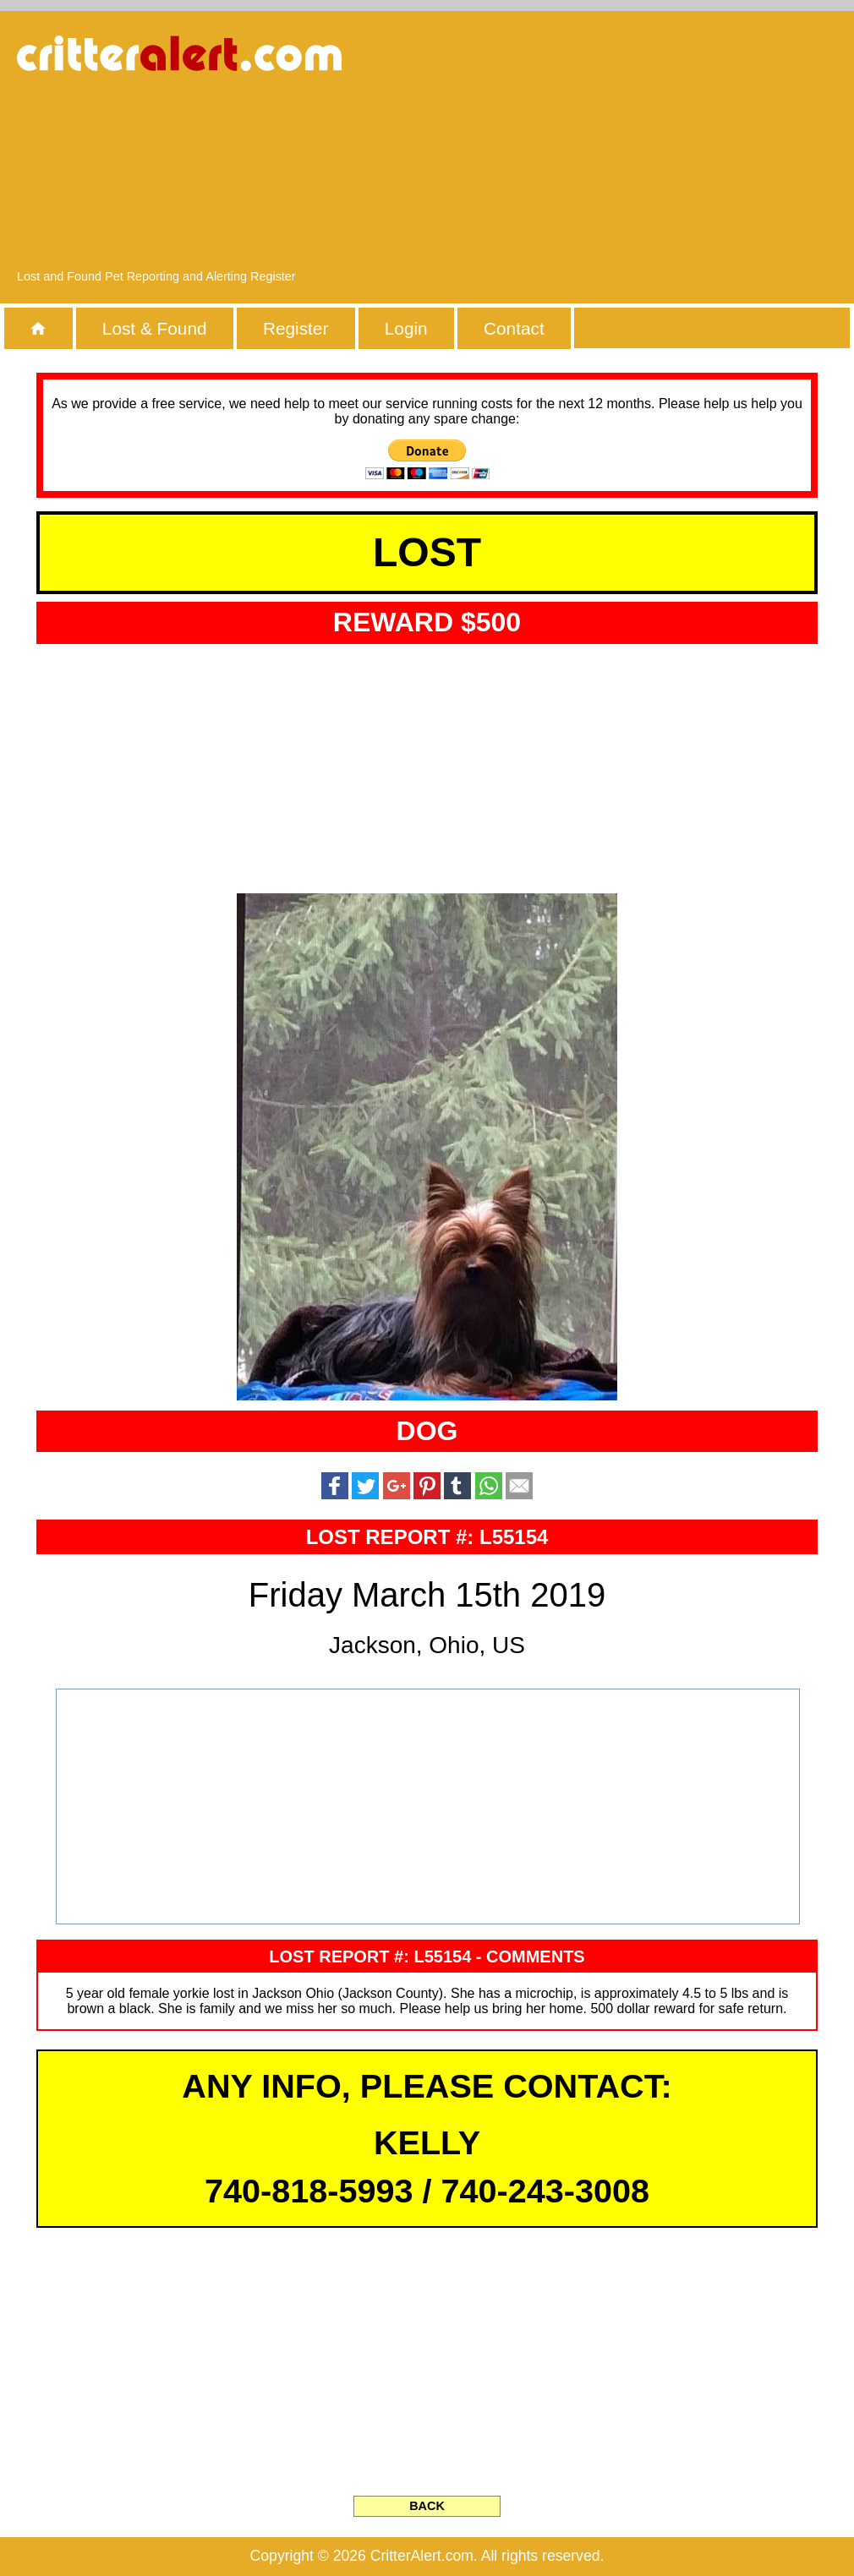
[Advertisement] (679, 148)
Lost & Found (154, 328)
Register (295, 328)
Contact (514, 328)
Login (406, 328)
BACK (427, 2506)
